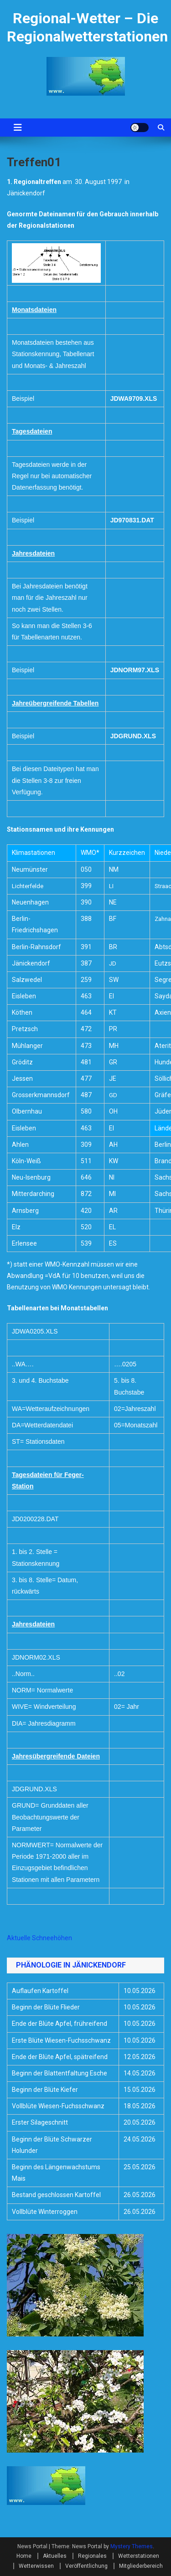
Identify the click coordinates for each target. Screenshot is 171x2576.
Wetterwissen (36, 2566)
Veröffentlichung (86, 2566)
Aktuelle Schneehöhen (39, 1938)
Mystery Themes (131, 2546)
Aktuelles (55, 2556)
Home (23, 2556)
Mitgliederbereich (141, 2566)
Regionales (92, 2556)
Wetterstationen (138, 2556)
